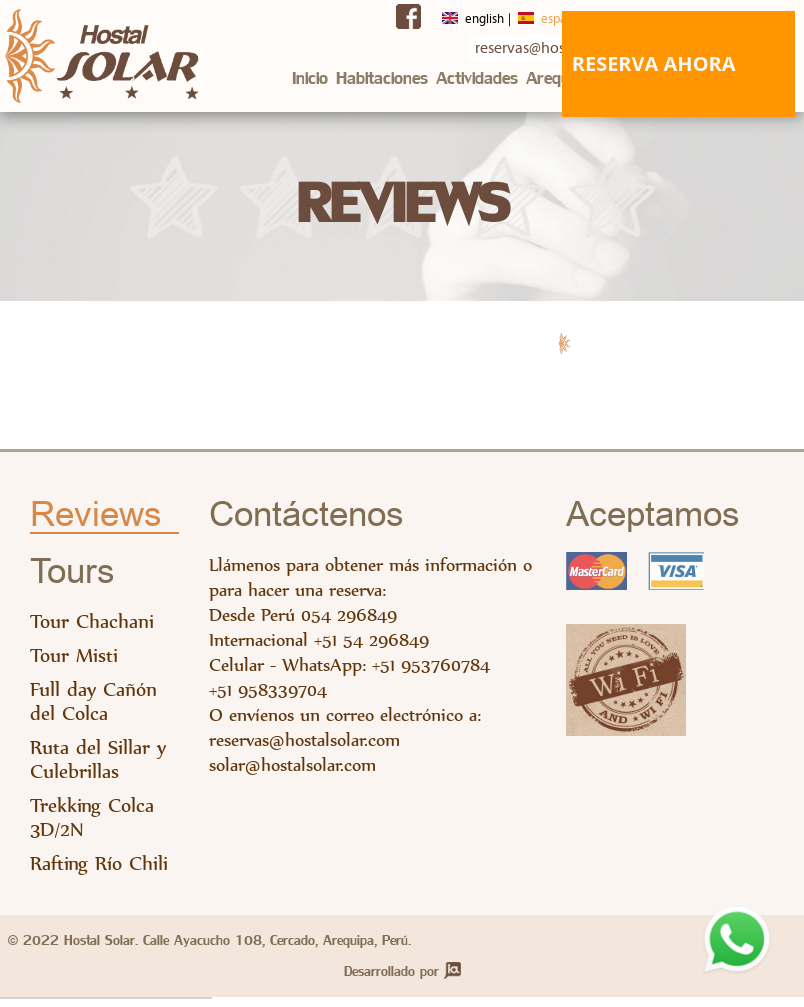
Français (608, 17)
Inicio (310, 78)
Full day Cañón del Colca (93, 709)
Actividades (477, 78)
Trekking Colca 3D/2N (92, 825)
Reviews (96, 523)
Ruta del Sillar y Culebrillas (98, 767)
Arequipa (558, 78)
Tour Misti (74, 663)
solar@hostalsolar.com (292, 772)
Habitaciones (382, 78)
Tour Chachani (92, 629)
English (421, 17)
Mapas (623, 78)
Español (514, 17)
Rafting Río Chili (99, 871)
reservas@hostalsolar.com (304, 747)
